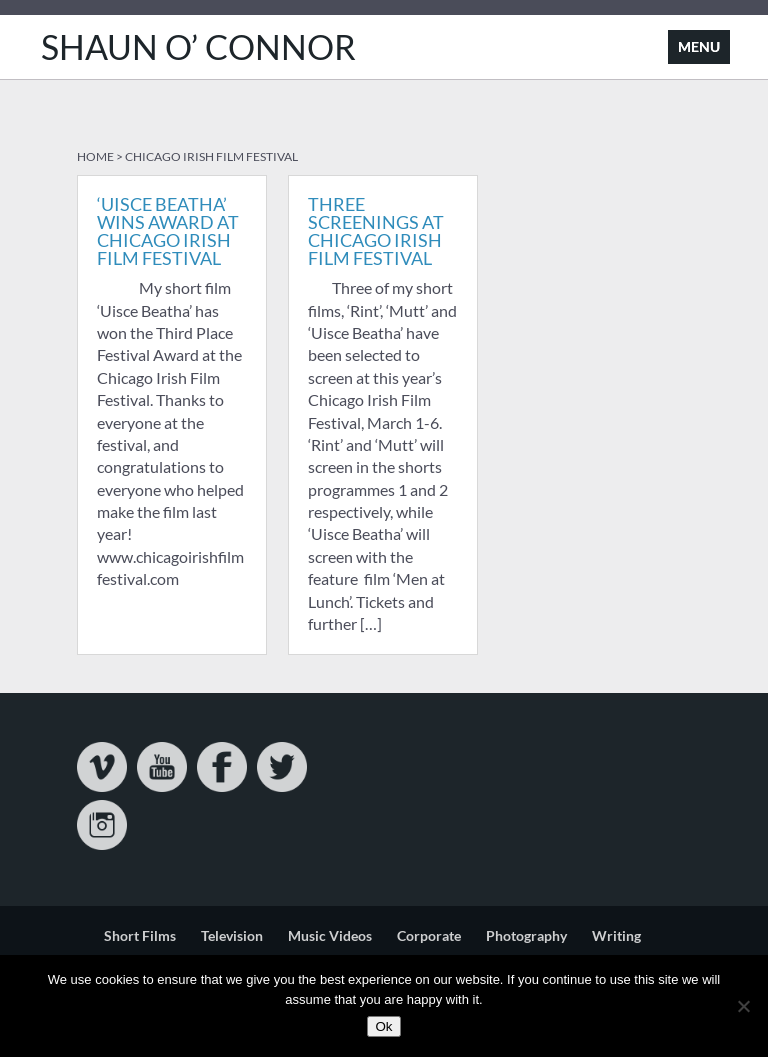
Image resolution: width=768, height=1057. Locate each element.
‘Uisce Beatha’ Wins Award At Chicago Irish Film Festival (168, 231)
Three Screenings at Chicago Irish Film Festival (376, 231)
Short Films (140, 935)
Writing (616, 935)
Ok (383, 1026)
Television (232, 935)
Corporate (429, 935)
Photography (526, 935)
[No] (743, 1006)
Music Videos (330, 935)
